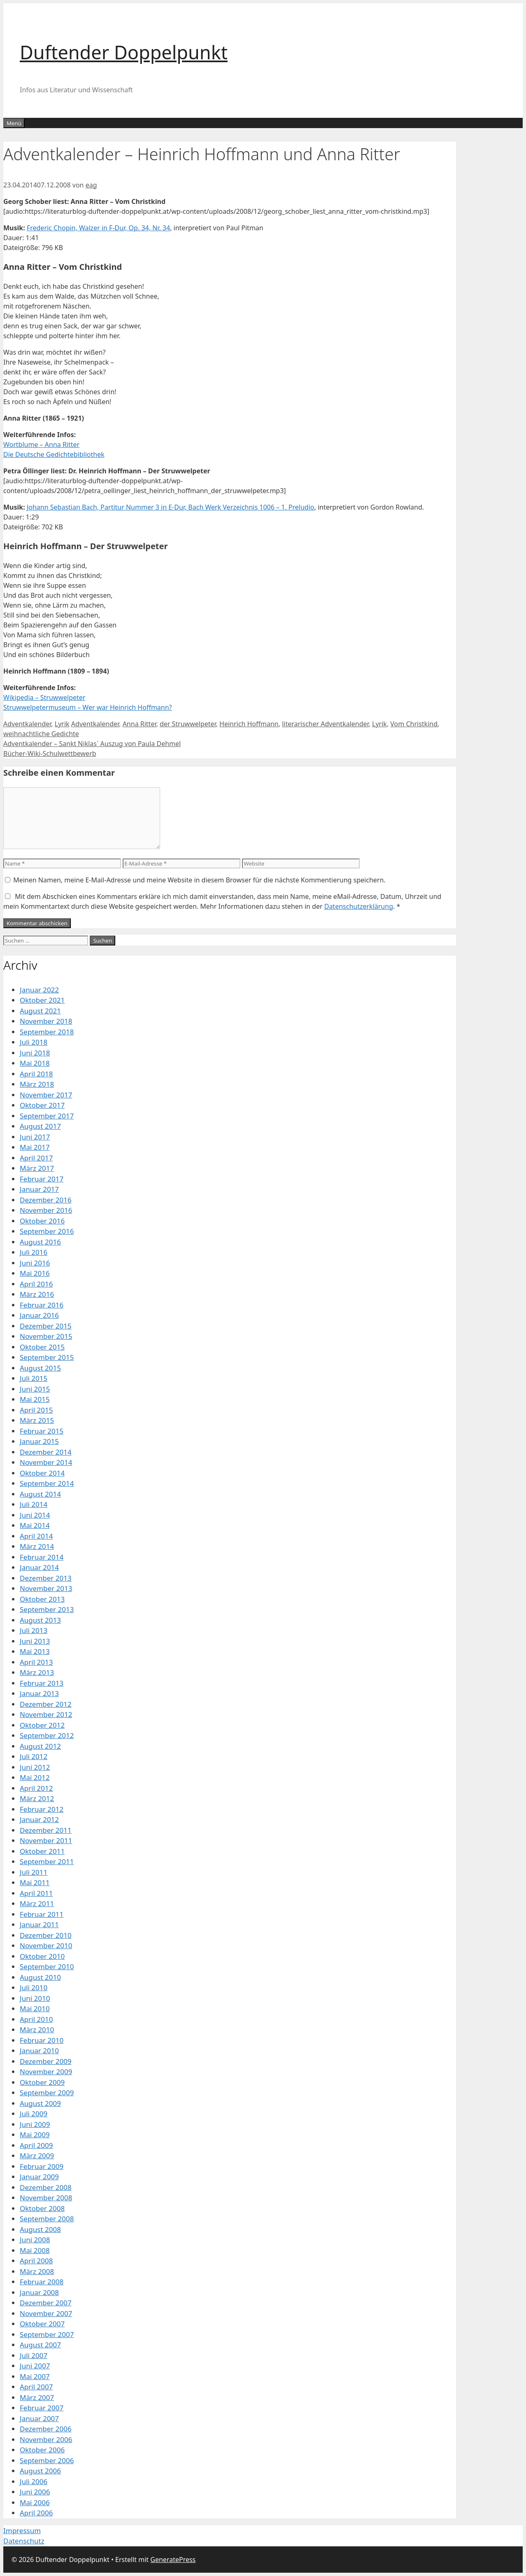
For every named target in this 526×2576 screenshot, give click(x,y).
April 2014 (36, 1536)
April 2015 (36, 1410)
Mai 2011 (35, 1882)
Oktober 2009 (42, 2082)
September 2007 (47, 2334)
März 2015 (37, 1420)
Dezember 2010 (46, 1935)
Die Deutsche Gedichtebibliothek (54, 454)
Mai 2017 (35, 1147)
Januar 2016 (39, 1315)
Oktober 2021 (42, 1000)
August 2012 (40, 1746)
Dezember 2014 (46, 1452)
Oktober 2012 (42, 1725)
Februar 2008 (41, 2281)
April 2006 (36, 2513)
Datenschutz (23, 2541)
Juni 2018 (35, 1053)
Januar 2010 (39, 2050)
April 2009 (36, 2145)
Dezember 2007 (46, 2302)
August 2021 (40, 1010)
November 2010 (46, 1945)
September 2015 (47, 1357)
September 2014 (47, 1483)
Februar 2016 (41, 1305)
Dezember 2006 (46, 2428)
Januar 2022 (39, 989)
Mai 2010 (35, 2008)
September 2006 (47, 2460)
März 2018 (37, 1084)
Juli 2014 (33, 1504)
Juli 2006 (33, 2481)
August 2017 (40, 1126)
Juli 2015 (33, 1378)
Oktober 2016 (42, 1221)
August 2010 (40, 1977)
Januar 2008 (39, 2292)
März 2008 (37, 2271)
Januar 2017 (39, 1189)
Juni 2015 (35, 1389)
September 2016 (47, 1231)
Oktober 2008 (42, 2208)
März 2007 (37, 2397)
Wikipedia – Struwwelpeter (44, 697)
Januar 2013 (39, 1693)
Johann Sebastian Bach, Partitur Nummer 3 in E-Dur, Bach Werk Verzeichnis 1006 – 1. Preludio (170, 507)
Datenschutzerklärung (358, 906)
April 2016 (36, 1284)
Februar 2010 (41, 2040)
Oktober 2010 (42, 1956)
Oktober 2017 (42, 1105)
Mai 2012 (35, 1777)
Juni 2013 (35, 1641)
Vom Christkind (414, 723)
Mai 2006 (35, 2502)
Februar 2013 (41, 1683)
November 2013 (46, 1588)
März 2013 (37, 1672)
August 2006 (40, 2470)
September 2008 (47, 2218)
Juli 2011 (33, 1872)
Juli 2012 (33, 1756)
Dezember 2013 (46, 1578)
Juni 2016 (35, 1263)
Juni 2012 (35, 1767)
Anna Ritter (139, 723)
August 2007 (40, 2344)
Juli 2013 (33, 1630)
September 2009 (47, 2092)
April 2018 (36, 1074)
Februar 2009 (41, 2166)
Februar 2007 (41, 2407)
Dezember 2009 (46, 2061)
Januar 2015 (39, 1441)
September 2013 (47, 1609)
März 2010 (37, 2029)
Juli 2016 (33, 1252)
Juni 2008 (35, 2239)
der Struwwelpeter (188, 723)
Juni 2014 (35, 1515)
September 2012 (47, 1735)
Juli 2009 (33, 2113)
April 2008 (36, 2260)
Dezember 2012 (46, 1704)
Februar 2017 (41, 1179)
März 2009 (37, 2155)
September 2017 (47, 1116)
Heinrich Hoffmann (249, 723)
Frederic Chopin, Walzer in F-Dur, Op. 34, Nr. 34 (98, 227)
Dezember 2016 (46, 1200)
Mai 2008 (35, 2250)
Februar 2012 (41, 1809)
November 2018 (46, 1021)
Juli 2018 (33, 1042)
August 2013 (40, 1620)
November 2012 (46, 1714)
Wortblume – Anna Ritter (41, 444)
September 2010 (47, 1966)
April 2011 (36, 1893)
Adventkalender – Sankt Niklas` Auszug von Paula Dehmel (92, 743)
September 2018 (47, 1031)
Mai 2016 (35, 1273)
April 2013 (36, 1662)
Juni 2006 (35, 2491)
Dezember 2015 (46, 1326)
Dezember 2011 (46, 1830)
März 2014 (37, 1546)
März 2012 (37, 1798)
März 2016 (37, 1294)
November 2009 (46, 2071)
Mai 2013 (35, 1651)
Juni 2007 (35, 2365)
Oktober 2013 (42, 1599)
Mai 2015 (35, 1399)
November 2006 (46, 2439)
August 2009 (40, 2103)
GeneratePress (173, 2559)
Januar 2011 (39, 1924)
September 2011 (47, 1861)
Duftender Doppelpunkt (124, 52)
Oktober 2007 (42, 2323)
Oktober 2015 (42, 1347)
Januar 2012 (39, 1819)
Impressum (22, 2530)
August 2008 (40, 2229)
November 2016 (46, 1210)
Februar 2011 (41, 1914)
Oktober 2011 (42, 1851)
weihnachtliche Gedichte (41, 733)
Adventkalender (27, 723)
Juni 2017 (35, 1137)
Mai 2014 (35, 1525)
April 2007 (36, 2386)
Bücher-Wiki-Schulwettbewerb (49, 753)
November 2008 (46, 2197)
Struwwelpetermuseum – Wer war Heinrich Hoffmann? (87, 707)
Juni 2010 (35, 1998)
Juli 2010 (33, 1987)
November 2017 (46, 1095)
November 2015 (46, 1336)
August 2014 (40, 1494)
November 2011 (46, 1840)
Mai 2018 (35, 1063)
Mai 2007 (35, 2376)
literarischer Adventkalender (325, 723)
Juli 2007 (33, 2355)
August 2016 (40, 1242)
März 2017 (37, 1168)
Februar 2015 (41, 1431)
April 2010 (36, 2019)
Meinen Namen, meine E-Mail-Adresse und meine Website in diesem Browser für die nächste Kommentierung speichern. (199, 879)
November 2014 (46, 1462)
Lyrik (62, 723)
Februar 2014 (41, 1557)
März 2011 (37, 1903)
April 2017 (36, 1158)
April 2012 (36, 1788)
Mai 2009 (35, 2134)
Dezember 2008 (46, 2187)
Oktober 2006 (42, 2449)
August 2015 (40, 1368)
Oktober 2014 (42, 1473)
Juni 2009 (35, 2124)
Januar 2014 (39, 1567)
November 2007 (46, 2313)
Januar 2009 (39, 2176)
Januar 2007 (39, 2418)
